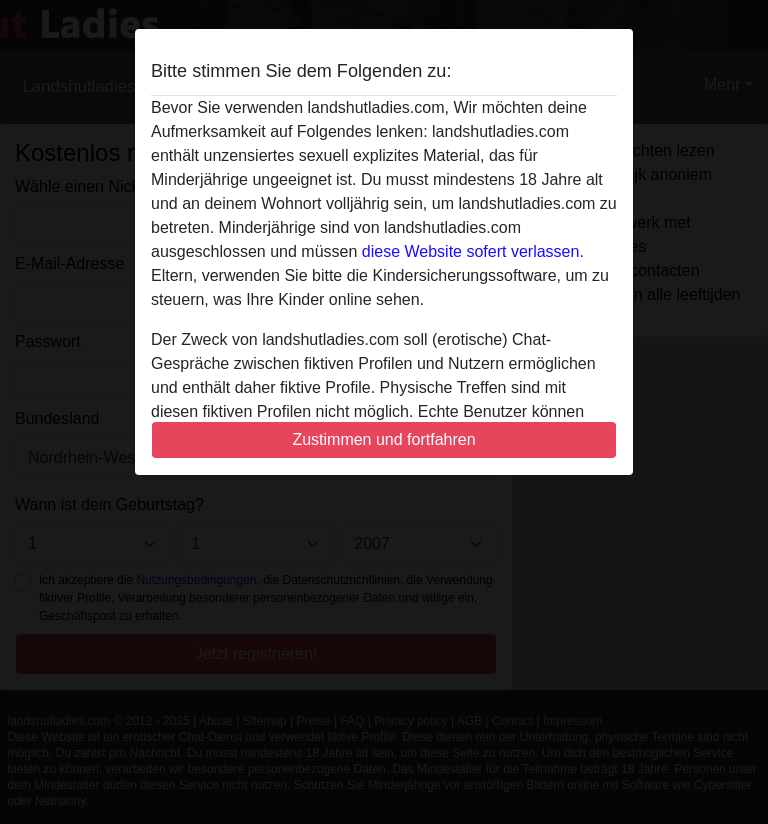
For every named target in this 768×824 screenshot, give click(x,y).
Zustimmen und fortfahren (383, 439)
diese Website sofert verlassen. (473, 251)
